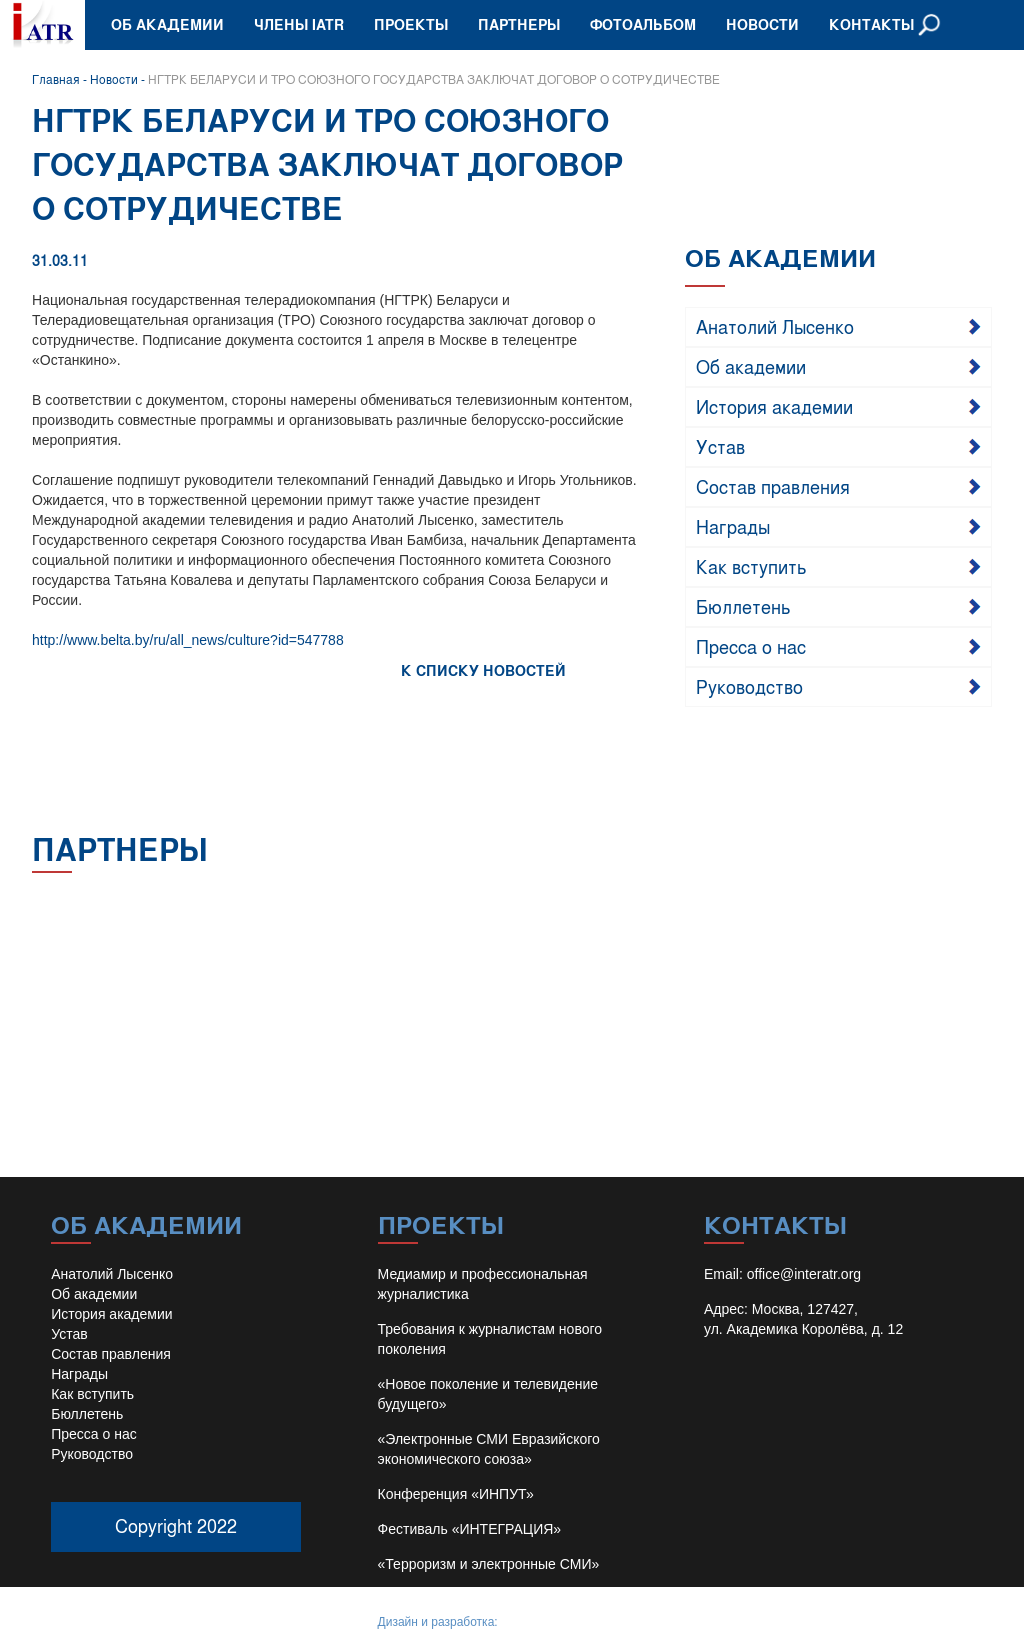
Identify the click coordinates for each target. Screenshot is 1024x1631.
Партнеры (519, 24)
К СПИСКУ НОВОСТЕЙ (483, 670)
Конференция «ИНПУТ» (456, 1494)
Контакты (871, 24)
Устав (720, 446)
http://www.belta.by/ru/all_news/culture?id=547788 (188, 640)
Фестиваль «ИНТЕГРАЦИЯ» (470, 1529)
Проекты (411, 24)
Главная (56, 79)
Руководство (749, 686)
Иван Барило (537, 1622)
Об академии (167, 24)
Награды (733, 526)
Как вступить (751, 566)
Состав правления (773, 486)
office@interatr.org (804, 1274)
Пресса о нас (751, 646)
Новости (762, 24)
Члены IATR (299, 24)
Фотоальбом (643, 24)
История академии (774, 406)
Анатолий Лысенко (775, 326)
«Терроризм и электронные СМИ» (489, 1564)
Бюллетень (743, 606)
